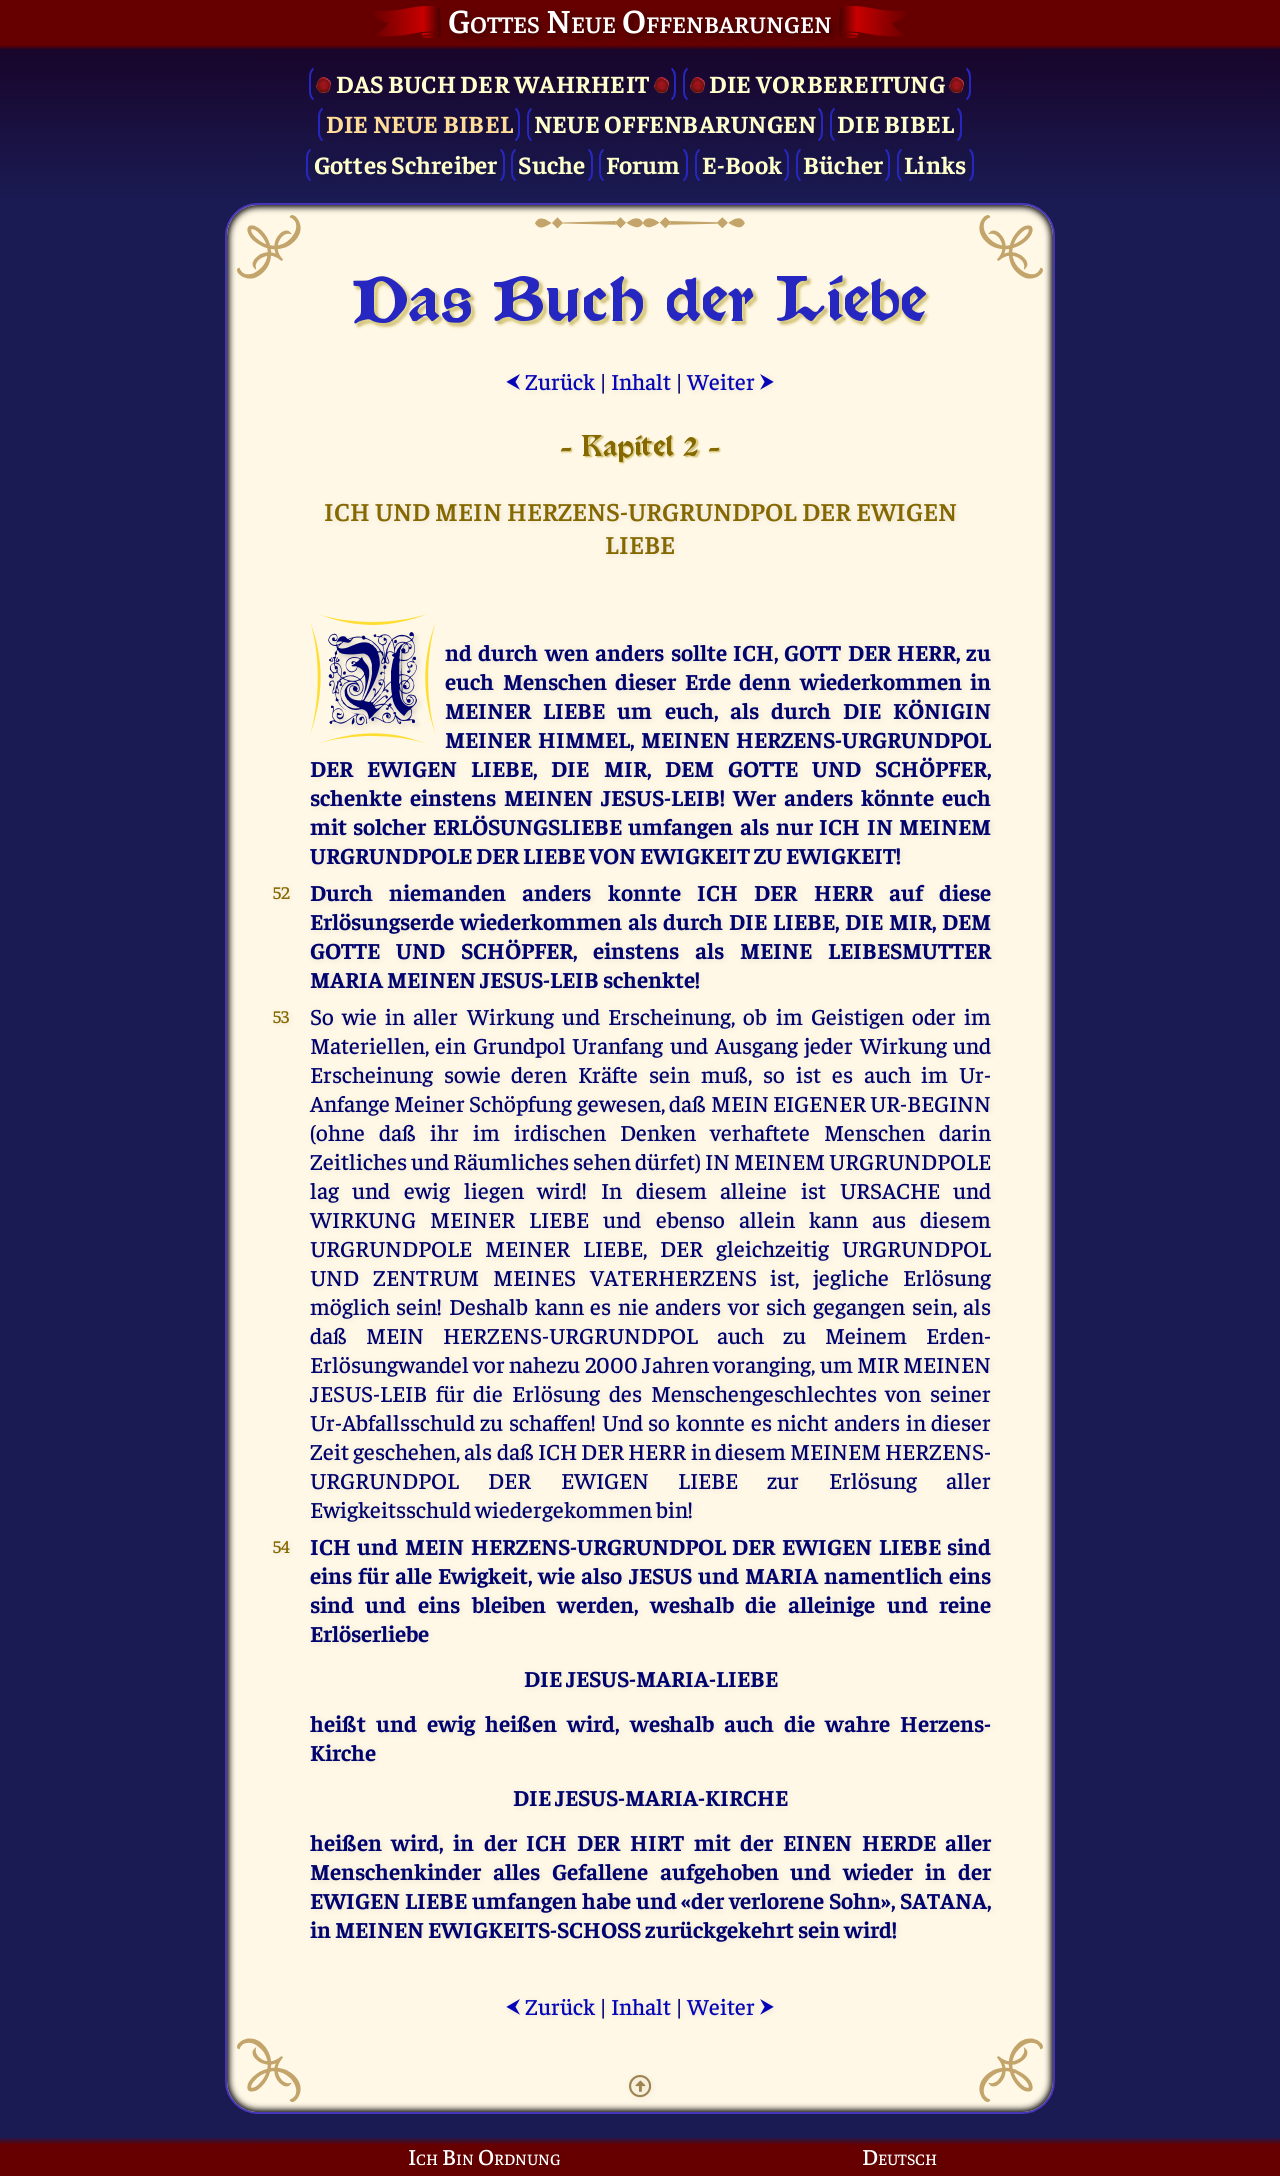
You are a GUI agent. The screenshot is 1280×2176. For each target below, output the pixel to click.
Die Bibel (895, 122)
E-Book (742, 163)
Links (935, 163)
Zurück (550, 380)
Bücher (843, 163)
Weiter (731, 380)
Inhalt (641, 380)
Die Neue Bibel (420, 122)
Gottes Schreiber (406, 163)
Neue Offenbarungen (675, 122)
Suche (551, 163)
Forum (643, 163)
